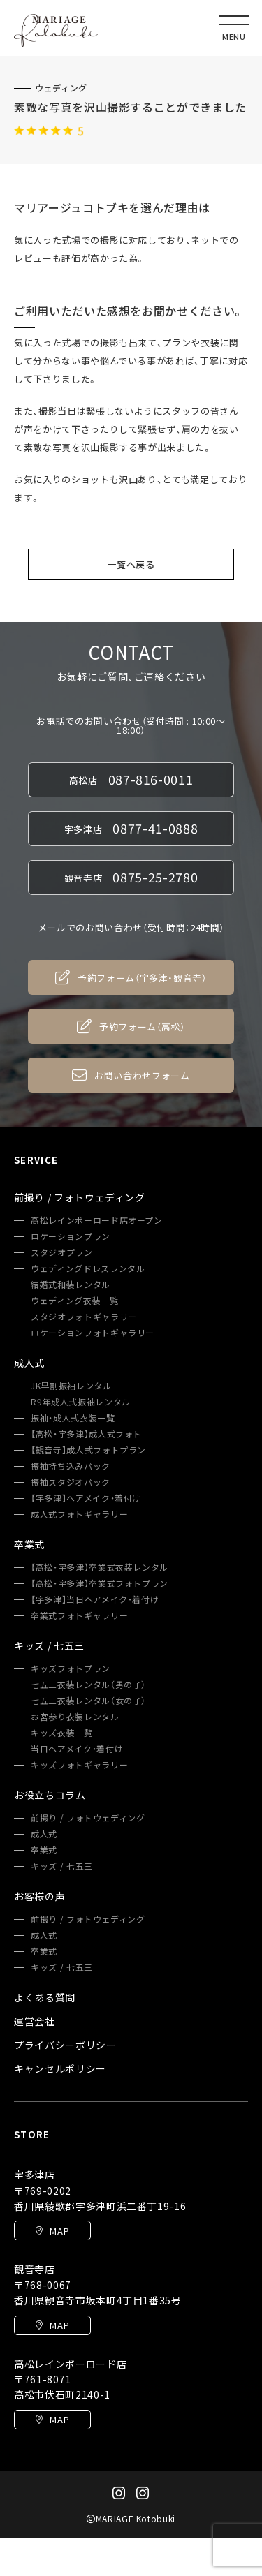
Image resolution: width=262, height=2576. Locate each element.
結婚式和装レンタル (70, 1284)
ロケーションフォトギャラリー (92, 1332)
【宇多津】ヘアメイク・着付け (86, 1498)
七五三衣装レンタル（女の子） (88, 1700)
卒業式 (44, 1850)
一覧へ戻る (130, 564)
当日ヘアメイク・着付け (77, 1748)
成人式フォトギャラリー (79, 1514)
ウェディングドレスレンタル (88, 1268)
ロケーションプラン (70, 1236)
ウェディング (61, 88)
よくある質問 (44, 1997)
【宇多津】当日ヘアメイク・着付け (95, 1599)
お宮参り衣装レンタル (75, 1716)
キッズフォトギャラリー (79, 1765)
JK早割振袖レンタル (71, 1385)
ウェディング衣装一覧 (75, 1300)
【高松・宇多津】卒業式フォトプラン (99, 1583)
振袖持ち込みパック (70, 1466)
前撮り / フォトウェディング (88, 1818)
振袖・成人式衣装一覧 (73, 1418)
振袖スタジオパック (70, 1482)
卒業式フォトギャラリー (79, 1615)
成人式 (44, 1834)
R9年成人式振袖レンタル (81, 1402)
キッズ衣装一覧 (62, 1732)
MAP (53, 2230)
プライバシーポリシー (65, 2045)
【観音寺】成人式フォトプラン (88, 1450)
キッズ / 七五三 (62, 1866)
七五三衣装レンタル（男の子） (88, 1684)
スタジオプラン (62, 1252)
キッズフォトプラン (70, 1668)
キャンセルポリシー (60, 2068)
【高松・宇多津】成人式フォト (86, 1434)
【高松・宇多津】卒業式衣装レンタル (99, 1567)
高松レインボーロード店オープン (97, 1220)
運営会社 (34, 2021)
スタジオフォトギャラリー (84, 1316)
